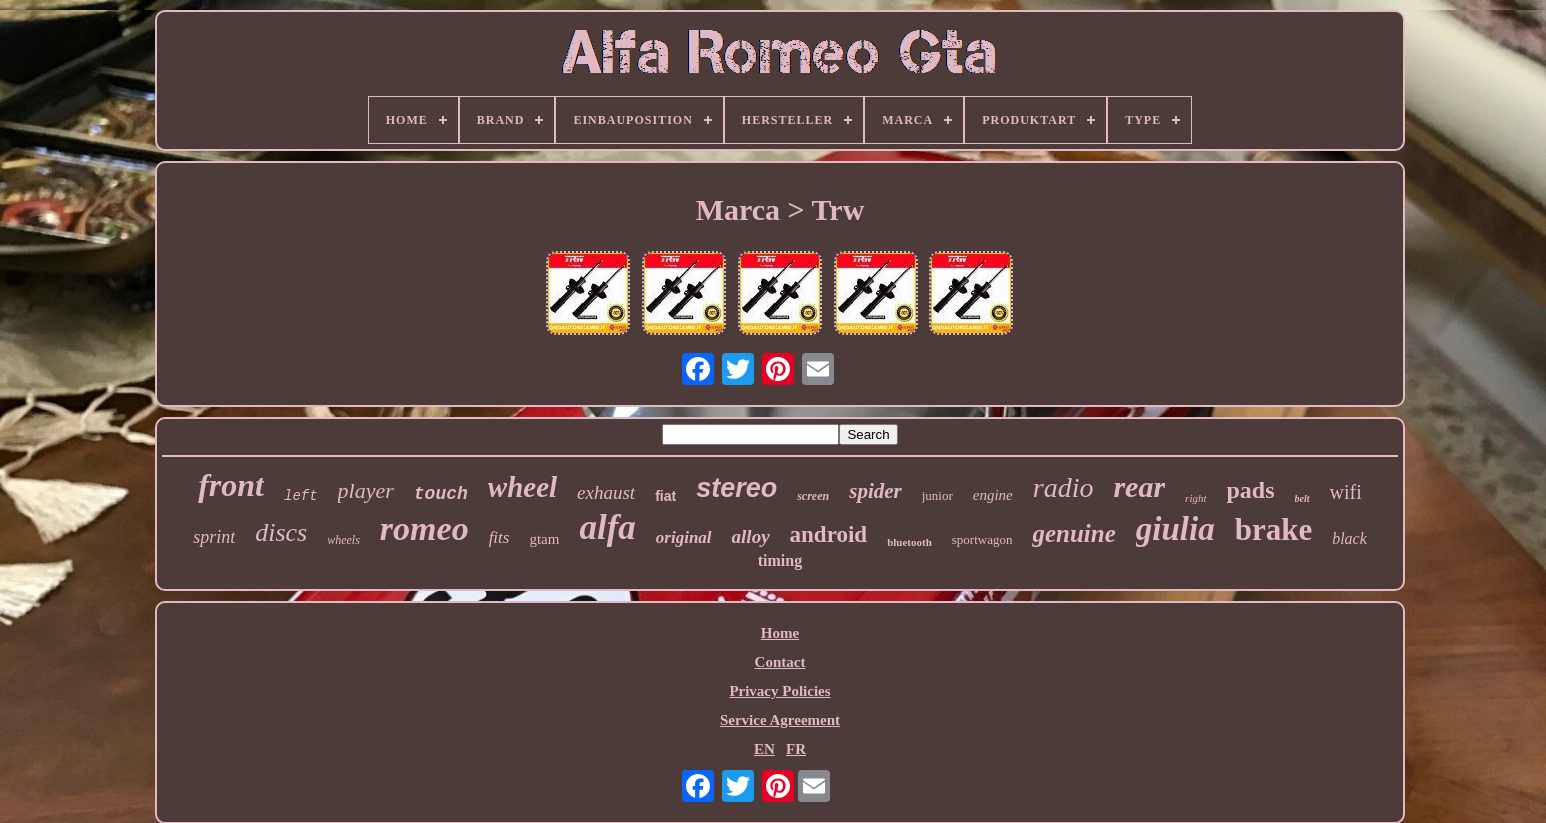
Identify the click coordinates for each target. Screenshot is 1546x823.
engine (993, 495)
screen (813, 496)
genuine (1073, 533)
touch (441, 494)
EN (764, 749)
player (366, 490)
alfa (607, 527)
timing (780, 560)
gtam (544, 539)
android (829, 534)
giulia (1175, 529)
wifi (1346, 492)
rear (1139, 486)
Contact (780, 662)
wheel (522, 487)
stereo (736, 488)
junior (937, 495)
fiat (665, 496)
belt (1302, 498)
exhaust (606, 492)
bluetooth (909, 542)
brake (1274, 529)
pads (1251, 490)
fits (499, 537)
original (684, 537)
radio (1063, 487)
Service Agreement (780, 720)
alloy (751, 536)
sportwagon (982, 539)
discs (281, 532)
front (231, 485)
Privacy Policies (779, 691)
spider (875, 491)
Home (780, 633)
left (301, 496)
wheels (343, 540)
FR (796, 749)
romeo (424, 528)
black (1349, 538)
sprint (214, 537)
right (1195, 498)
